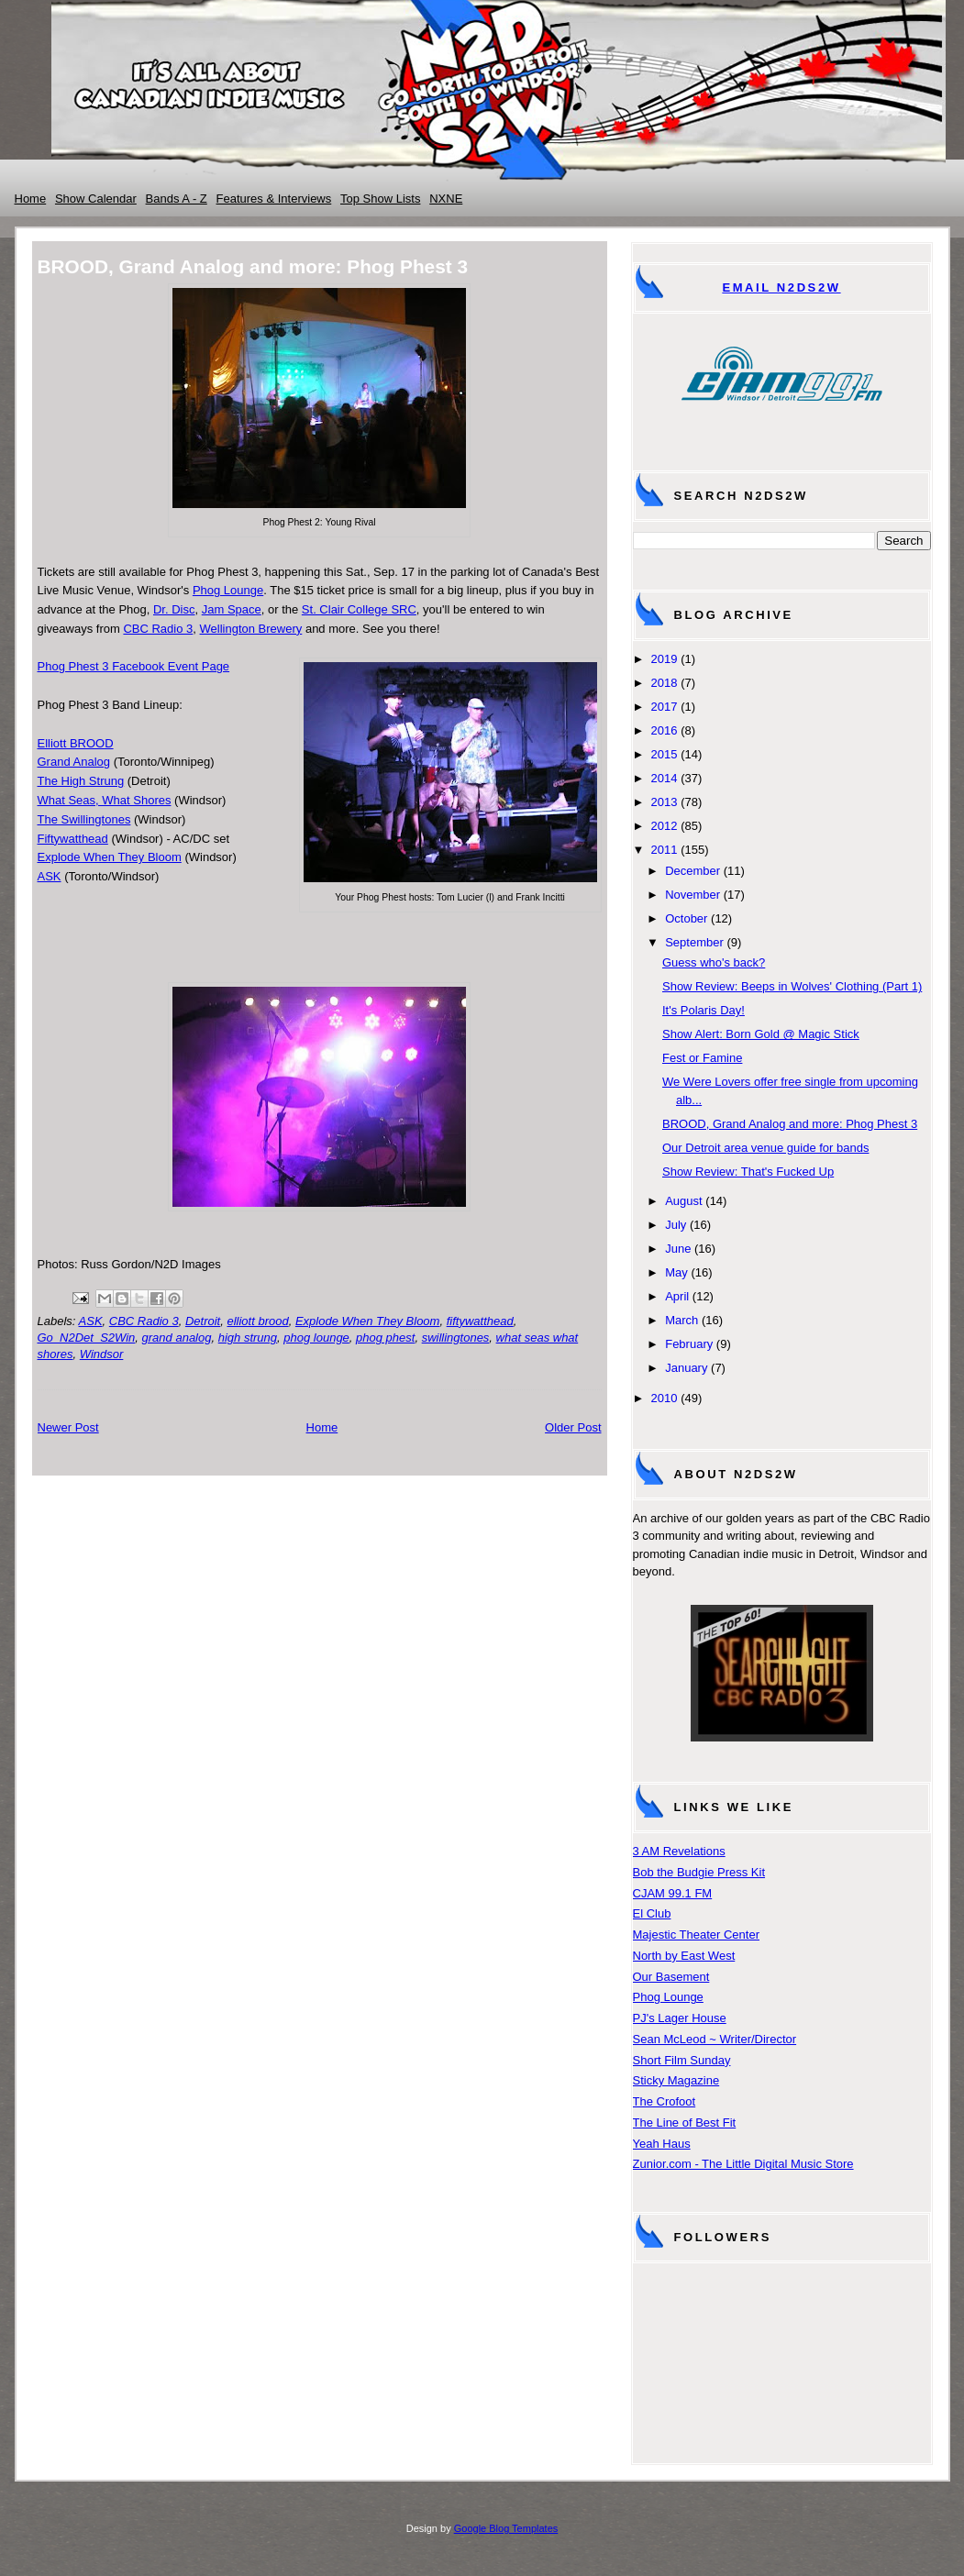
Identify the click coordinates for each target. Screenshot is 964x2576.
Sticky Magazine (676, 2080)
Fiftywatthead (73, 839)
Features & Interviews (274, 198)
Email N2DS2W (781, 287)
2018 (664, 683)
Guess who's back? (713, 962)
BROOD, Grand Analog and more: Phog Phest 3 (789, 1124)
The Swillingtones (84, 819)
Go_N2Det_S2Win (87, 1337)
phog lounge (316, 1337)
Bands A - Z (176, 198)
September (694, 942)
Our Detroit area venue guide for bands (765, 1148)
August (683, 1201)
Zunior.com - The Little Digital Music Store (743, 2164)
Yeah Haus (662, 2143)
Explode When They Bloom (110, 857)
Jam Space (231, 609)
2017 (664, 706)
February (689, 1344)
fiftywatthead (480, 1321)
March (681, 1320)
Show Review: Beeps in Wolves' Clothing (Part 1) (792, 986)
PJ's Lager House (679, 2018)
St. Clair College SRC (359, 609)
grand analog (177, 1337)
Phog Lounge (228, 590)
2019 (664, 659)
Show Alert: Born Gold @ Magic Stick (760, 1034)
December (692, 871)
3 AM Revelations (679, 1851)
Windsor (102, 1354)
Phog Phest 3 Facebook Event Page (134, 666)
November (692, 894)
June (678, 1248)
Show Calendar (96, 198)
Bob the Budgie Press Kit (699, 1872)
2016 (664, 730)
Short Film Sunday (682, 2060)
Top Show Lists (380, 198)
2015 (664, 754)
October (686, 918)
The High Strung (81, 781)
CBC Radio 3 (158, 629)
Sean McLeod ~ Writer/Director (715, 2039)
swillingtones (456, 1337)
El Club (652, 1913)
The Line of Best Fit (685, 2122)
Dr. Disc (174, 609)
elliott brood (257, 1321)
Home (31, 198)
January (686, 1368)
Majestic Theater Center (696, 1934)
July (675, 1225)
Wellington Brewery (251, 629)
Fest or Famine (702, 1058)
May (676, 1272)
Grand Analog (74, 761)
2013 (664, 802)
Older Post (573, 1427)
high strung (247, 1337)
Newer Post (68, 1427)
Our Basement (671, 1977)
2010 (664, 1398)
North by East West (684, 1955)
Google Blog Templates (506, 2528)
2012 (664, 826)
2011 (664, 850)
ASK (49, 876)
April (677, 1296)
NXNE (445, 198)
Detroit (202, 1321)
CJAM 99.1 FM (673, 1893)
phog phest (385, 1337)
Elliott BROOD (76, 743)
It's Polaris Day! (703, 1010)
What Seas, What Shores (105, 800)
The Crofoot (664, 2101)
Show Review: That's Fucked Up (748, 1171)
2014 (664, 778)
